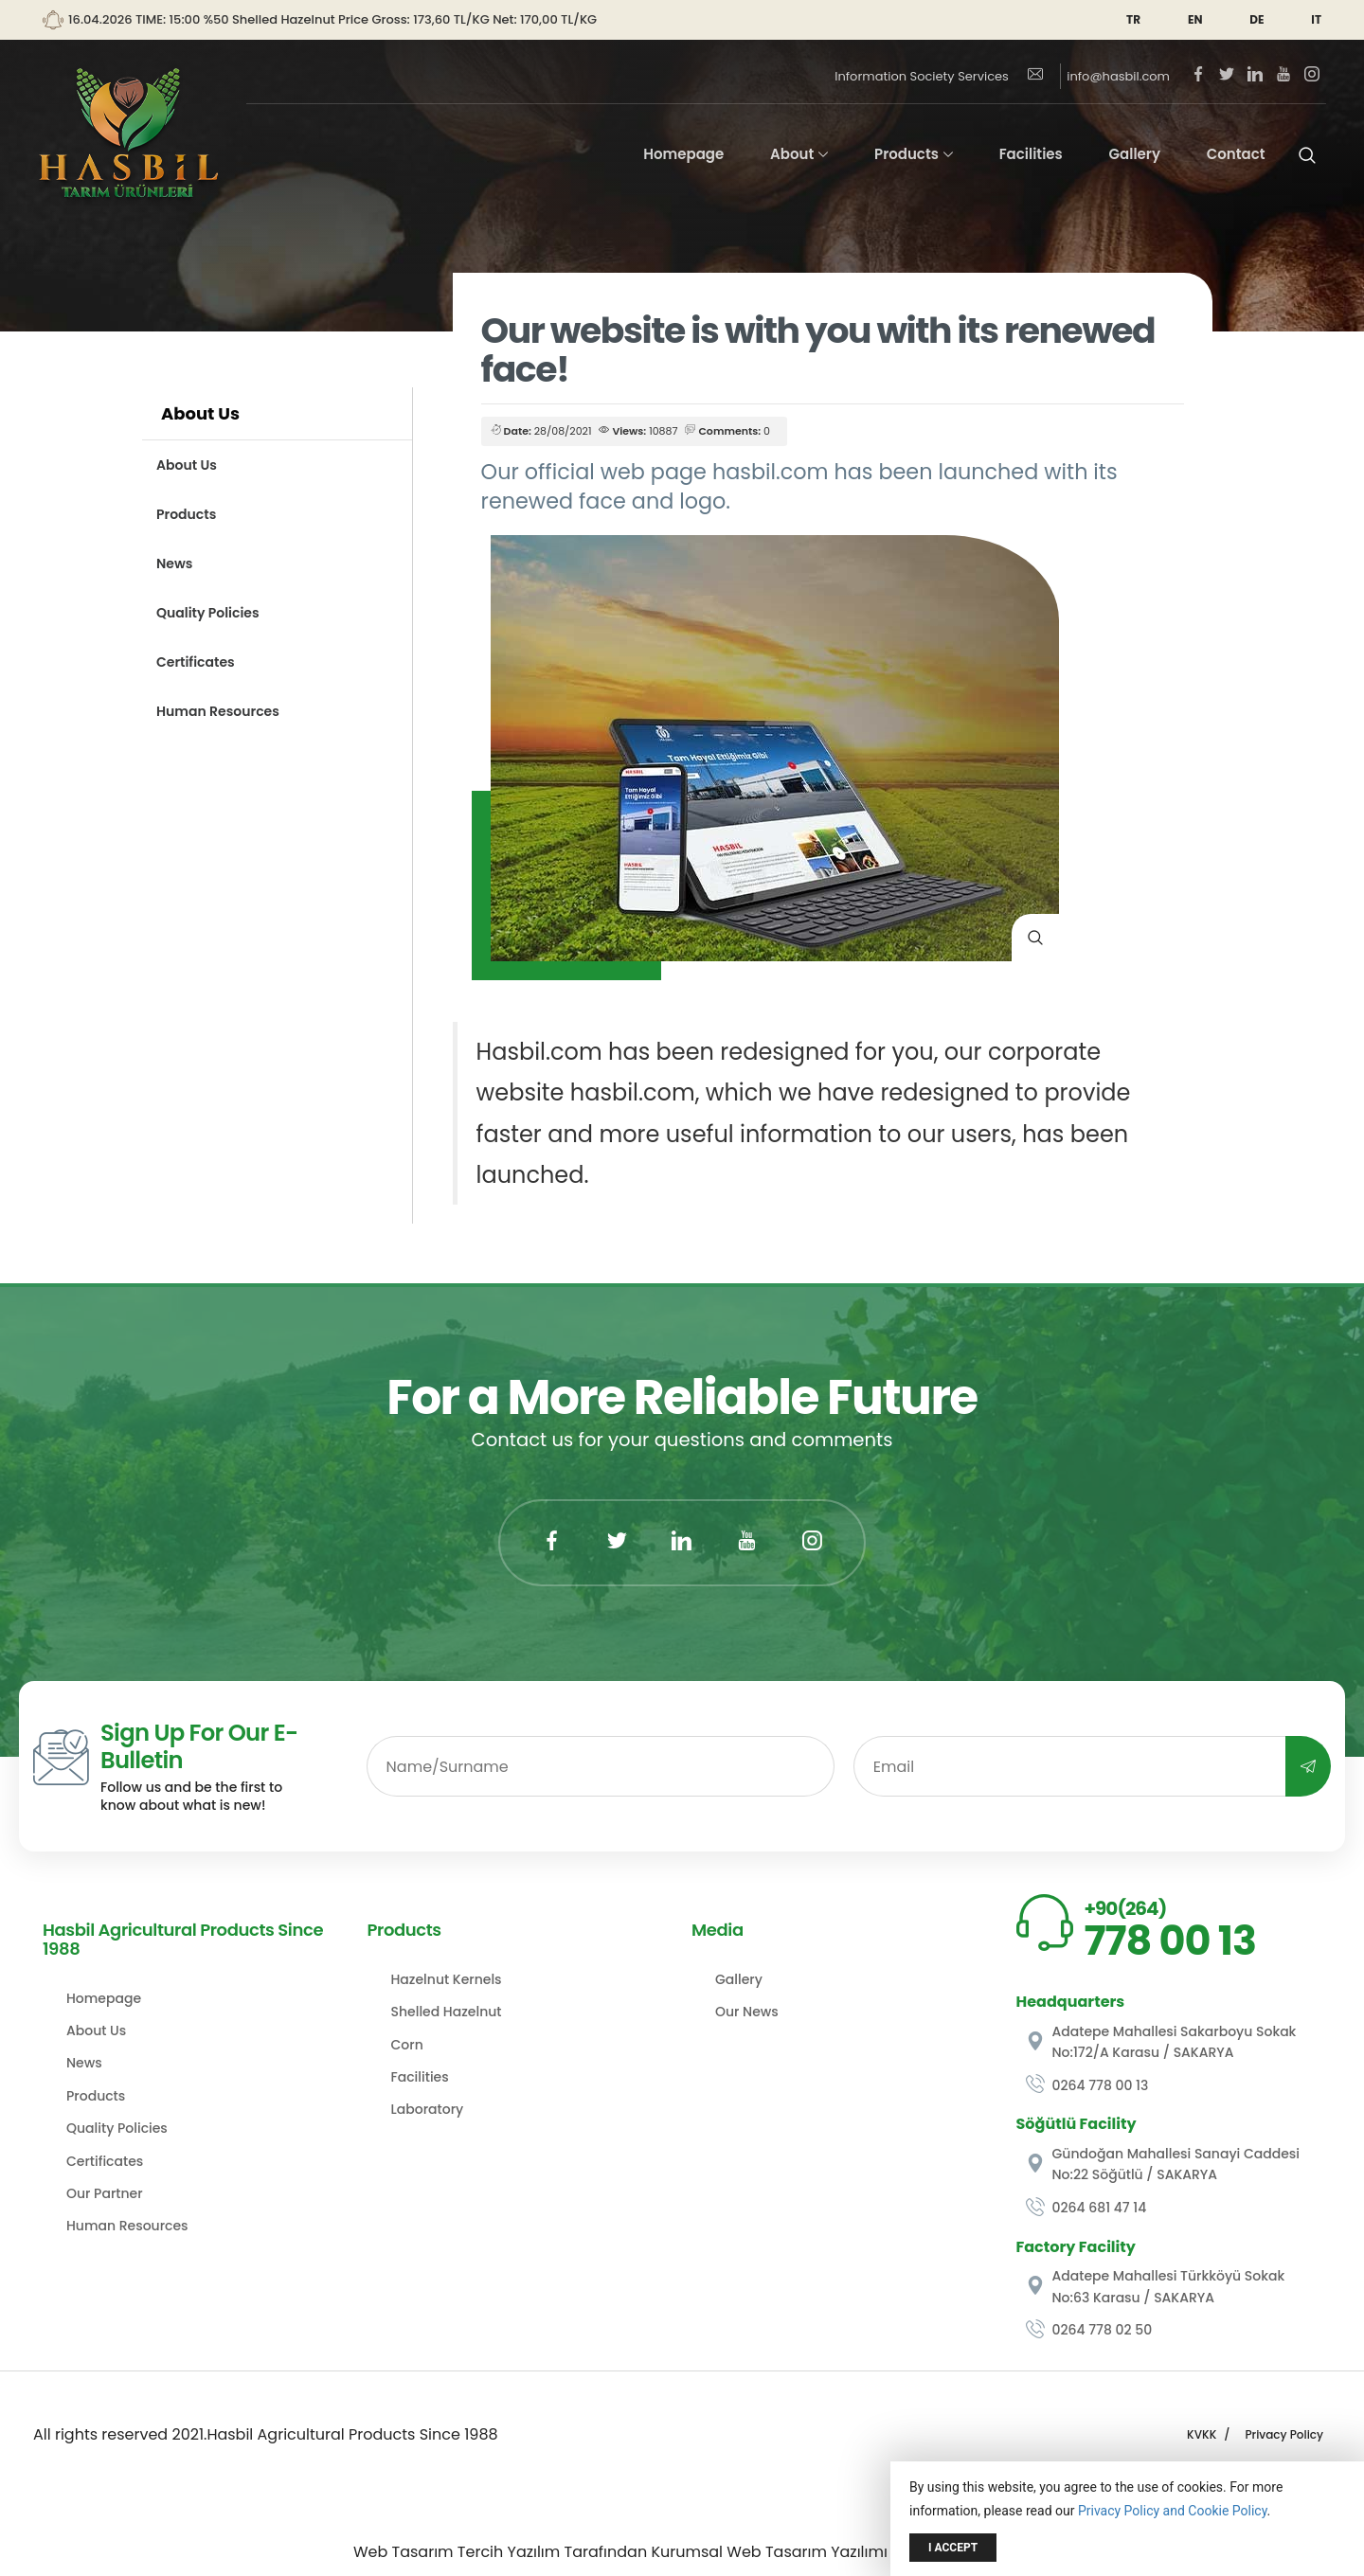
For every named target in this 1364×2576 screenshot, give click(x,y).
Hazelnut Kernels (446, 1979)
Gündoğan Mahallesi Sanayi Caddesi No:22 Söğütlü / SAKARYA (1163, 2164)
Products (906, 154)
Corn (407, 2044)
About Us (186, 465)
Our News (747, 2011)
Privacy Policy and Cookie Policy (1172, 2510)
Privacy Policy (1284, 2434)
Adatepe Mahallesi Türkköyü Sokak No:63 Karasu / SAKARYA (1155, 2286)
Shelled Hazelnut (446, 2011)
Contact (1236, 154)
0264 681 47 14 (1086, 2208)
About (792, 154)
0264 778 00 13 (1087, 2085)
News (174, 563)
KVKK (1201, 2434)
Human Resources (217, 711)
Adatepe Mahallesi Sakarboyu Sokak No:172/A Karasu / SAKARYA (1161, 2042)
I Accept (953, 2547)
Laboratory (427, 2109)
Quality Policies (208, 612)
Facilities (1031, 154)
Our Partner (104, 2193)
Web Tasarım (403, 2552)
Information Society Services (922, 76)
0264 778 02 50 (1089, 2330)
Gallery (1134, 154)
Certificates (195, 662)
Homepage (683, 154)
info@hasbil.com (1099, 76)
